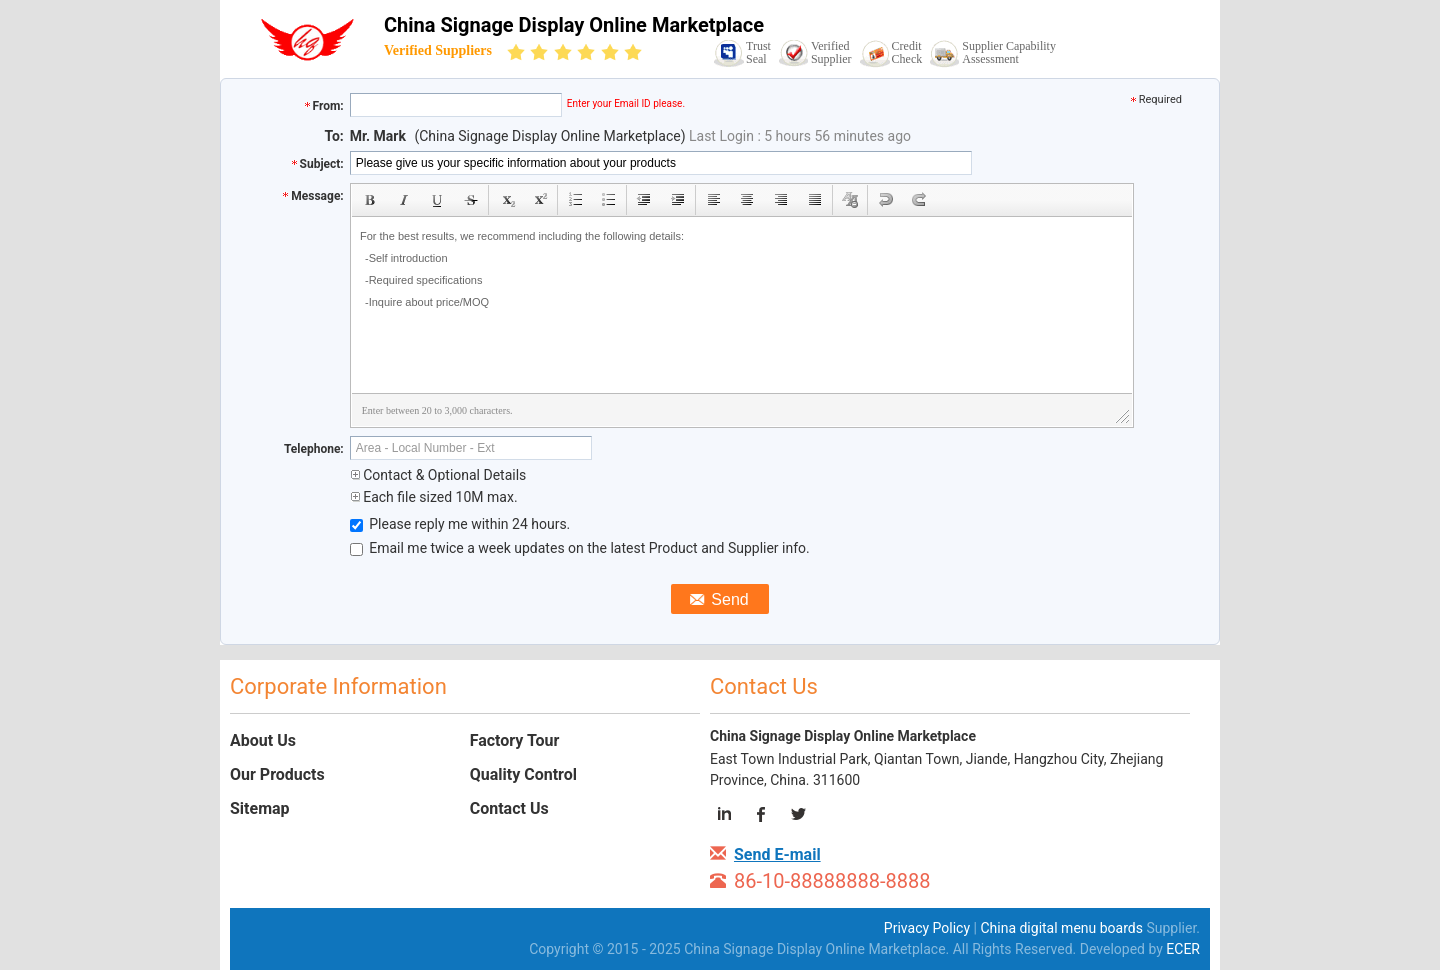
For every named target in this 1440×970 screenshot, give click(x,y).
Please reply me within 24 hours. (460, 524)
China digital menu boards (1061, 928)
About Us (263, 740)
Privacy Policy (927, 928)
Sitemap (260, 808)
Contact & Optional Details (438, 475)
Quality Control (523, 774)
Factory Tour (515, 740)
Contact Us (509, 808)
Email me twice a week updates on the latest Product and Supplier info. (580, 548)
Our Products (277, 774)
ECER (1183, 949)
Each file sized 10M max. (434, 497)
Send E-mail (777, 854)
